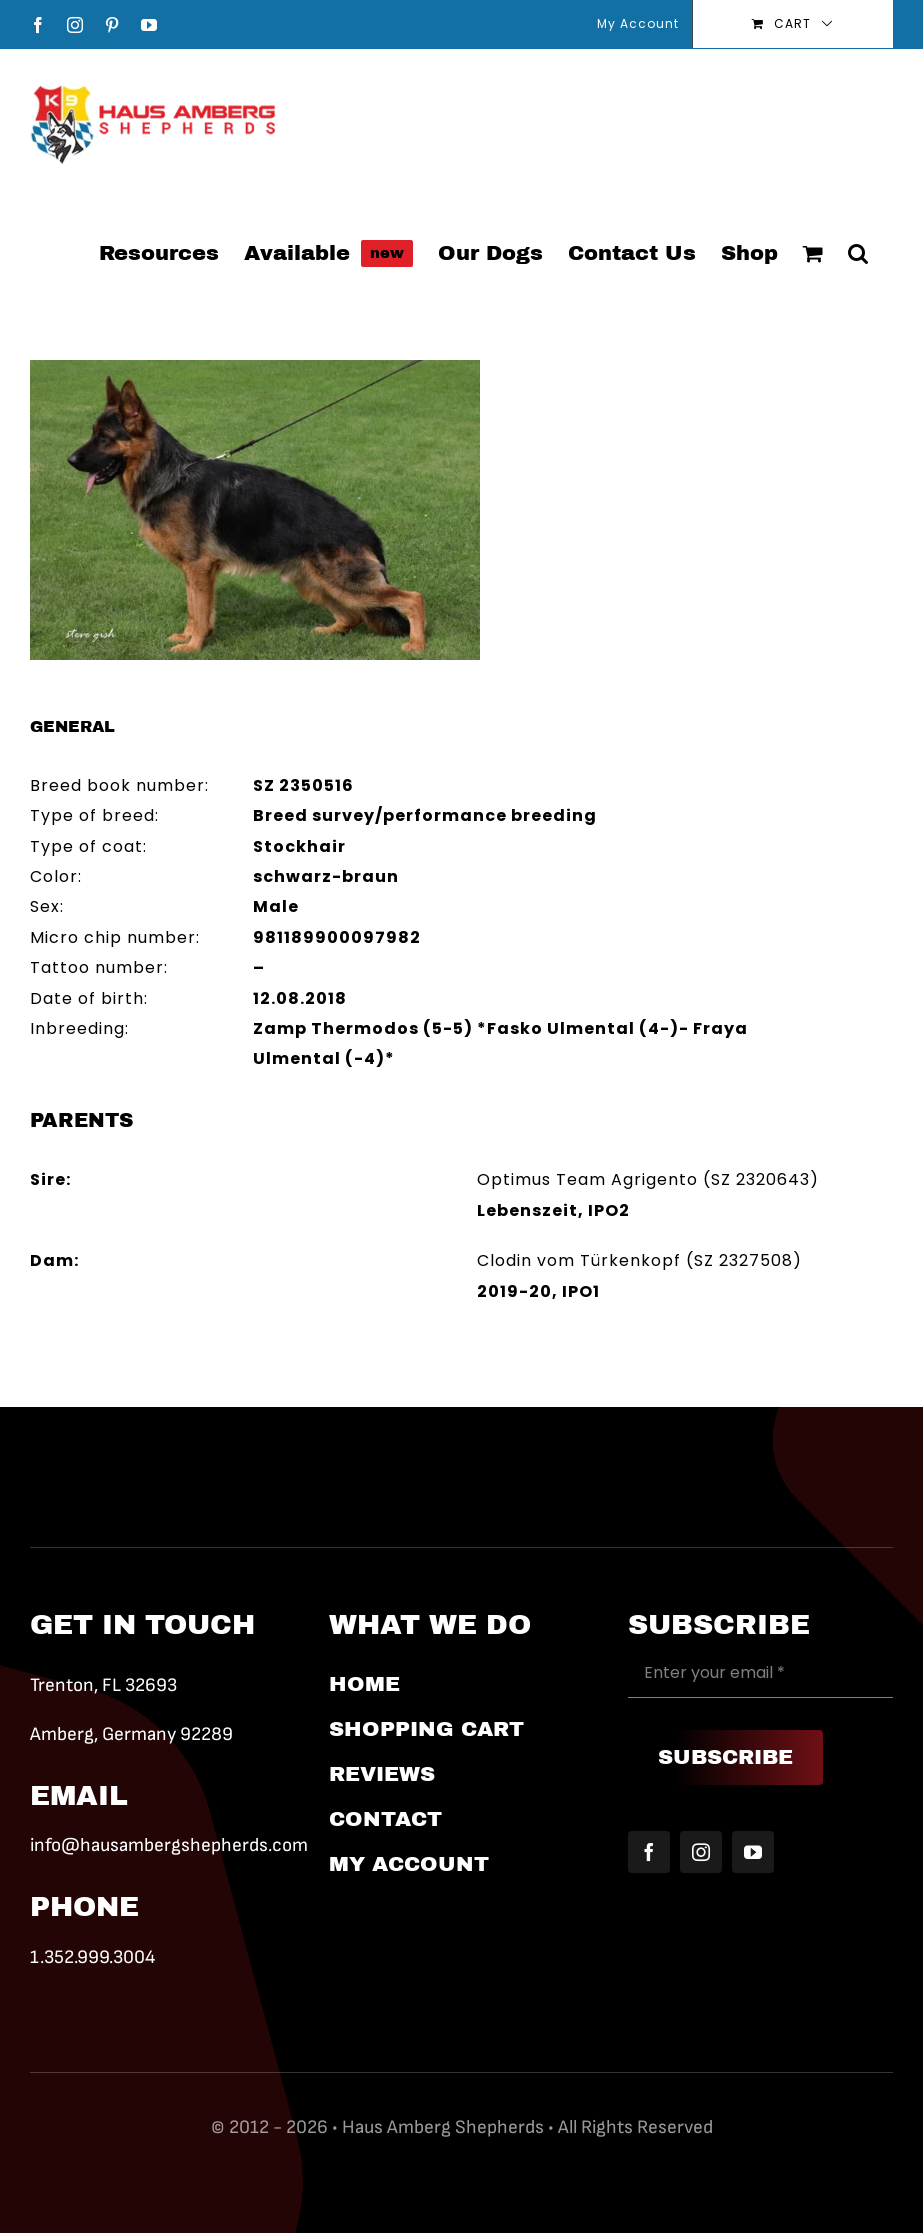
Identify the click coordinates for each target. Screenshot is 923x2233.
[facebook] (649, 1852)
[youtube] (753, 1852)
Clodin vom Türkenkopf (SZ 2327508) (639, 1260)
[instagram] (701, 1852)
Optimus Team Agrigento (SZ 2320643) (648, 1179)
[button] (858, 252)
